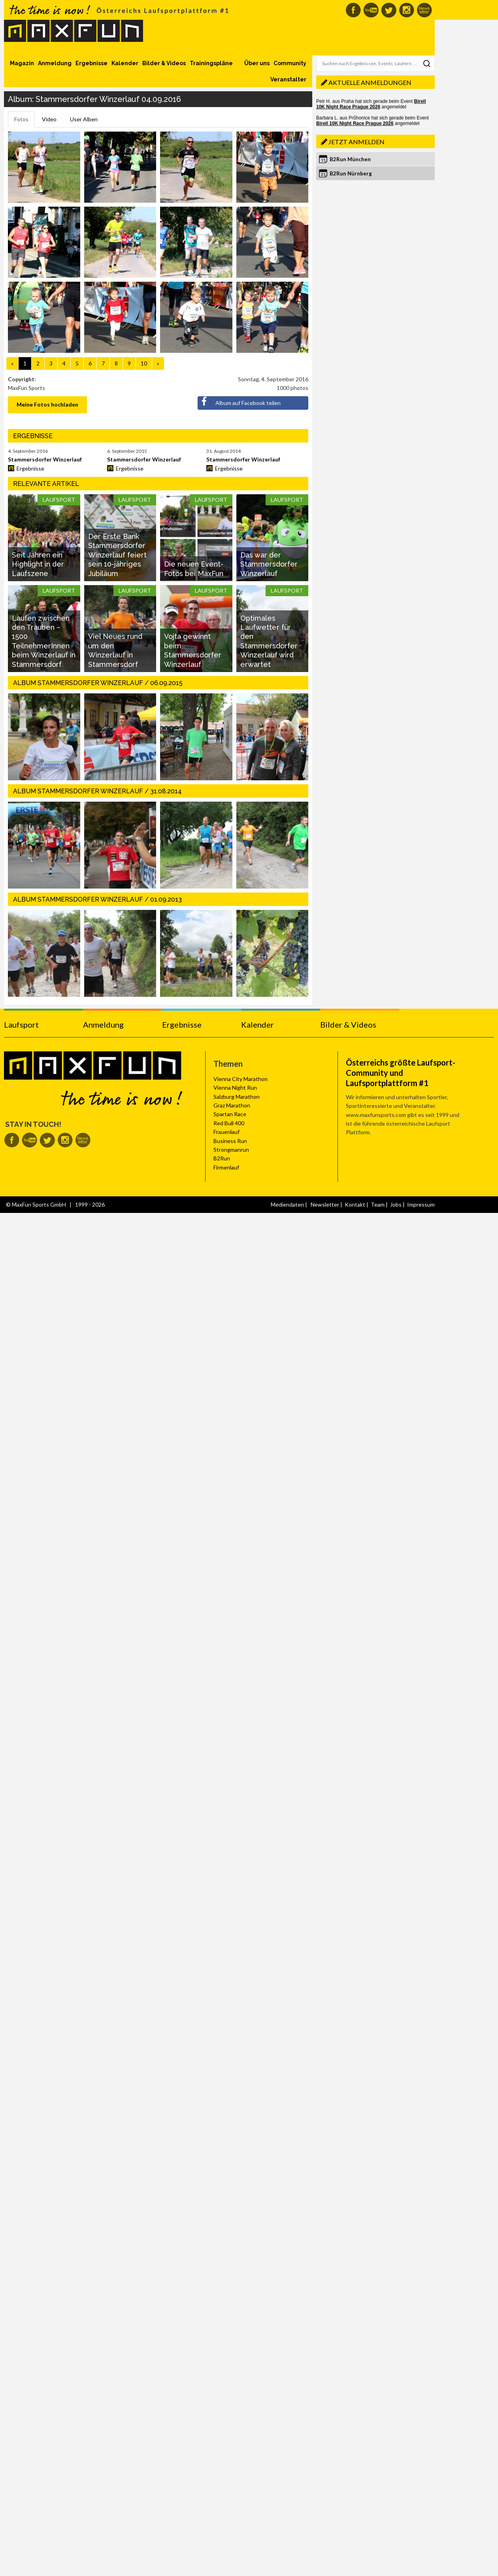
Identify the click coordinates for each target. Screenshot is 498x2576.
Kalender (124, 63)
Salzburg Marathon (236, 1096)
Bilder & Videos (164, 63)
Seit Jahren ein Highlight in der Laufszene (38, 564)
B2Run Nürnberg (351, 173)
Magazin (22, 63)
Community (290, 63)
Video (49, 119)
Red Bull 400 (228, 1123)
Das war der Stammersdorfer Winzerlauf (269, 564)
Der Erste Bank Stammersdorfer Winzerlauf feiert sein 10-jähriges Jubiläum (117, 555)
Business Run (230, 1140)
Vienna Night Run (235, 1087)
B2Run (221, 1158)
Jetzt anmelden (356, 141)
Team (378, 1204)
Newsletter (325, 1204)
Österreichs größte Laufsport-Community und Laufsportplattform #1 (400, 1073)
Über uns (257, 63)
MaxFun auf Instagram (406, 10)
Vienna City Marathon (240, 1078)
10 (144, 363)
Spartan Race (229, 1114)
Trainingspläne (211, 63)
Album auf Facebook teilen (239, 401)
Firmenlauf (226, 1167)
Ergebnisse (91, 63)
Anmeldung (55, 63)
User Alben (84, 119)
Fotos (21, 119)
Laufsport (21, 1024)
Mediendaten (287, 1204)
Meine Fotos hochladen (47, 404)
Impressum (421, 1204)
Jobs (396, 1204)
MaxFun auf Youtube (371, 10)
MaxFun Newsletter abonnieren (424, 10)
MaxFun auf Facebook (353, 10)
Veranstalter (288, 79)
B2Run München (350, 159)
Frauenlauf (226, 1131)
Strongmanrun (231, 1149)
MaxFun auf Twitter (388, 10)
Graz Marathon (231, 1105)
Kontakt (355, 1204)
